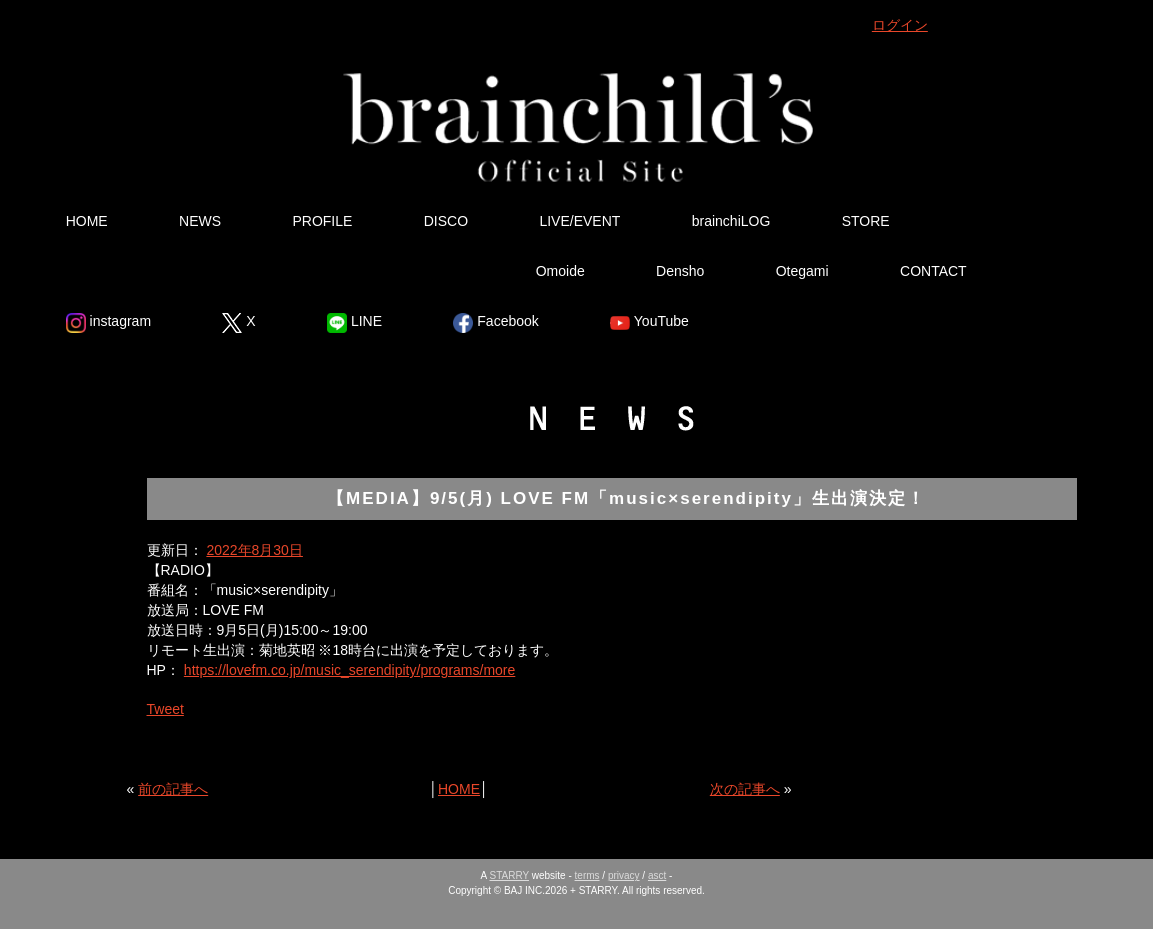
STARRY (509, 875)
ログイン (900, 25)
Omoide (560, 271)
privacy (624, 875)
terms (587, 875)
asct (657, 875)
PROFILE (322, 221)
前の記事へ (173, 789)
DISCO (446, 221)
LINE (354, 323)
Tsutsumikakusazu (370, 271)
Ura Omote (135, 271)
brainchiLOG (731, 221)
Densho (680, 271)
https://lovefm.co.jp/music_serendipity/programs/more (349, 670)
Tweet (165, 709)
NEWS (200, 221)
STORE (866, 221)
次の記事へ (745, 789)
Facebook (495, 323)
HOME (87, 221)
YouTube (649, 323)
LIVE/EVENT (579, 221)
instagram (108, 323)
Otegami (802, 271)
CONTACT (933, 271)
